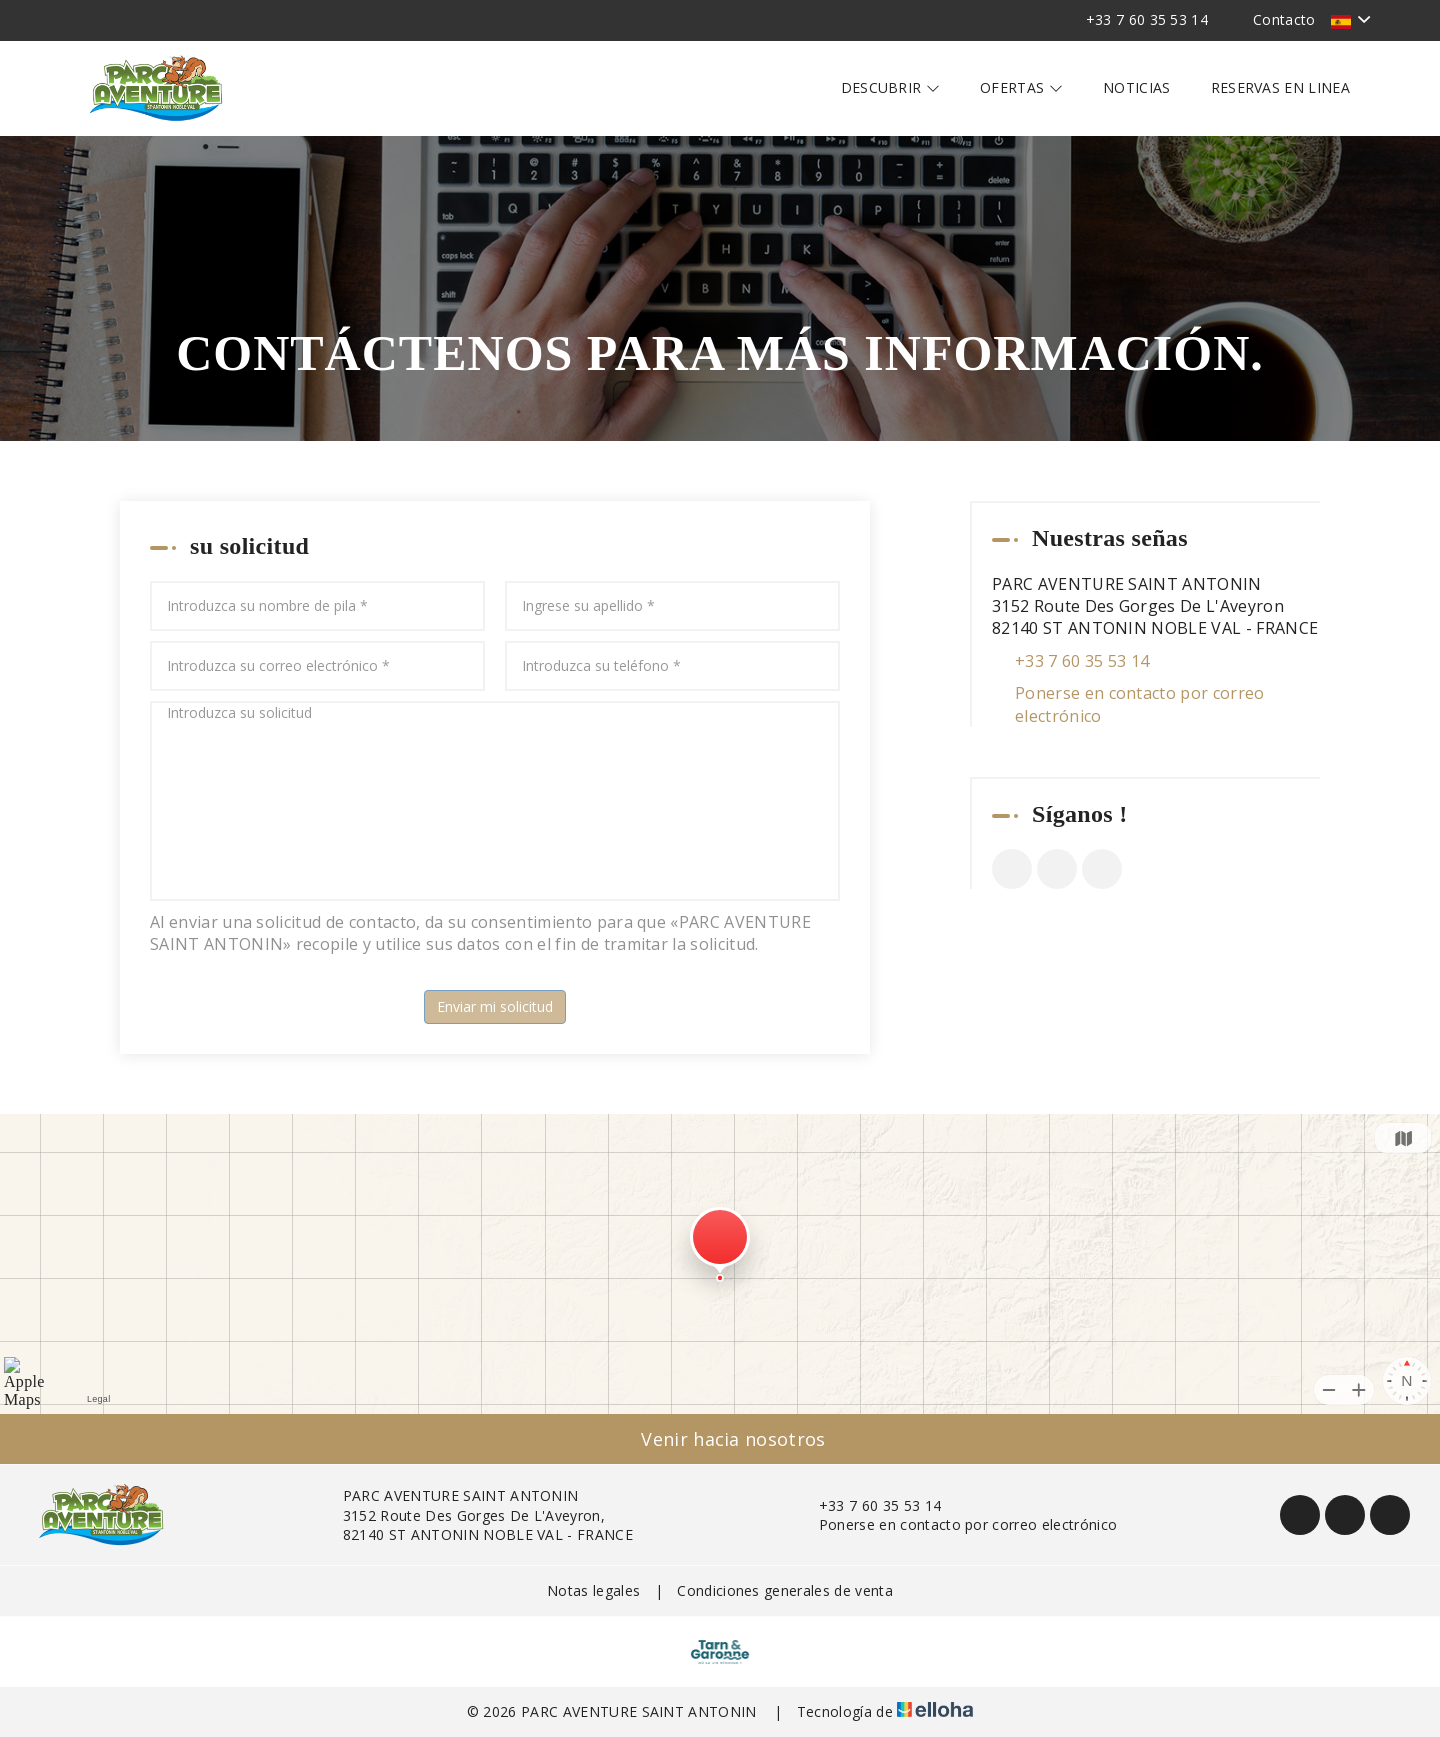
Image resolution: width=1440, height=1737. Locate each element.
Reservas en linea (1280, 87)
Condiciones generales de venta (785, 1590)
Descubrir (891, 87)
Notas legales (593, 1590)
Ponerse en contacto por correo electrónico (1140, 704)
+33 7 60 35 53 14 (868, 1505)
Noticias (1137, 87)
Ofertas (1021, 87)
